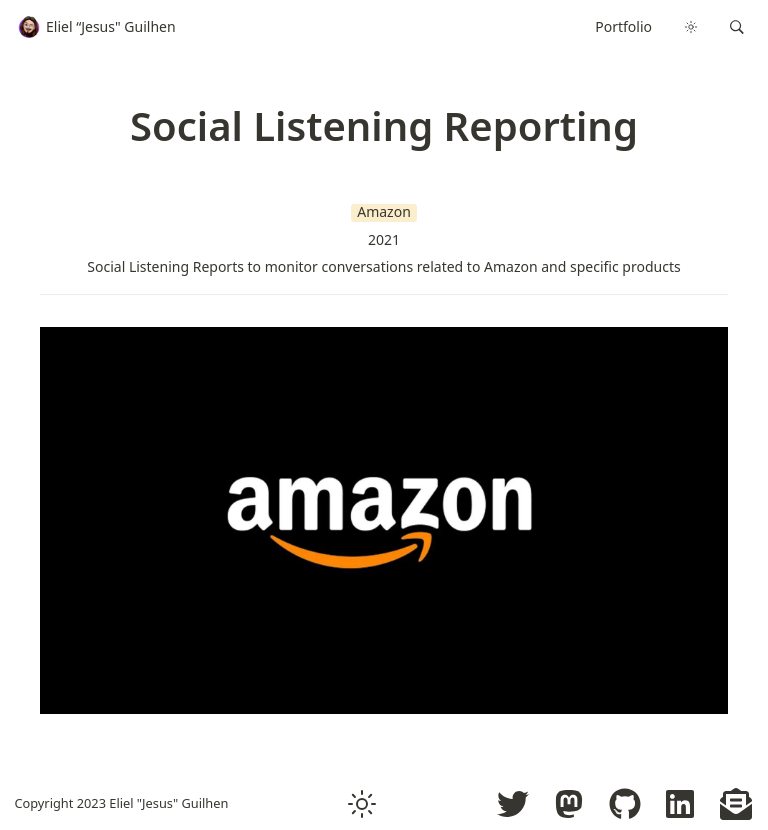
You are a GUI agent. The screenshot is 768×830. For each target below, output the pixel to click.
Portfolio (623, 26)
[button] (737, 27)
